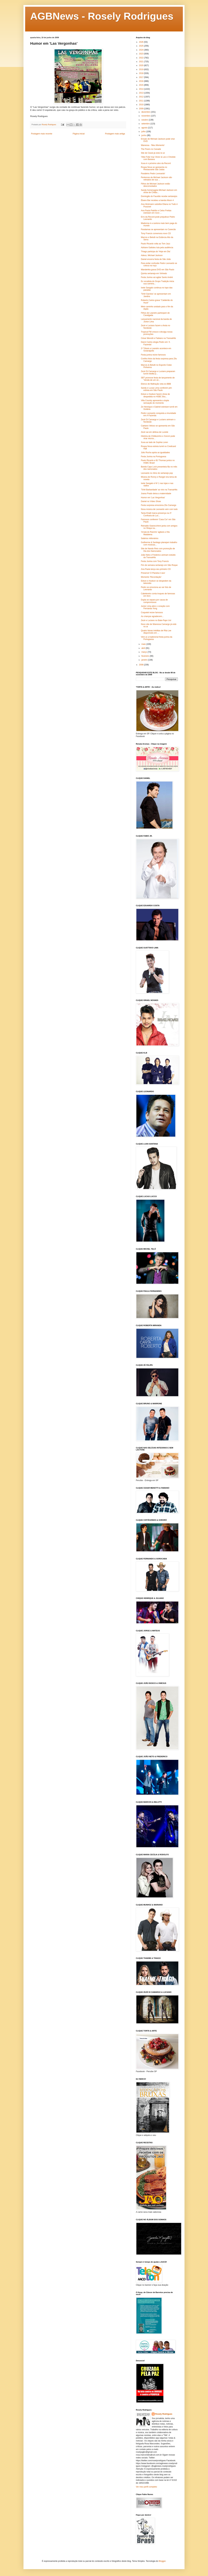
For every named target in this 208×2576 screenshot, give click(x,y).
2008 (141, 665)
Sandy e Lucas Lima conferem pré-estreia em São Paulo (156, 389)
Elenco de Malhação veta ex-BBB (156, 384)
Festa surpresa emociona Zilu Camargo (158, 505)
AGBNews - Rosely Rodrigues (101, 16)
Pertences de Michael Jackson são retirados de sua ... (156, 178)
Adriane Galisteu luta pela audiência (157, 247)
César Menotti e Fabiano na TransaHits (158, 338)
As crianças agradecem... (152, 616)
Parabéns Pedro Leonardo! (153, 173)
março (144, 652)
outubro (145, 120)
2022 (141, 58)
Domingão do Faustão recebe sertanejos (159, 196)
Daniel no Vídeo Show (151, 501)
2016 (141, 81)
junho (144, 135)
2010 (141, 104)
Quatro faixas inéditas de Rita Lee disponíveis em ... (156, 631)
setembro (145, 123)
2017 (141, 77)
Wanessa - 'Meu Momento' (153, 145)
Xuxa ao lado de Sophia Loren (154, 442)
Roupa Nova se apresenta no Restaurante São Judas (154, 168)
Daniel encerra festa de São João (156, 259)
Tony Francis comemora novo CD (156, 233)
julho (143, 131)
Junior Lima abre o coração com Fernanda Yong (155, 607)
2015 (141, 85)
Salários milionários (149, 538)
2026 (141, 42)
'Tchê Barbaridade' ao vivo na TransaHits (159, 489)
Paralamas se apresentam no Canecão (158, 229)
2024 (141, 50)
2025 (141, 46)
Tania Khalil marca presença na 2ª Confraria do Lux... (156, 514)
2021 (141, 61)
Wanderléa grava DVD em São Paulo (157, 269)
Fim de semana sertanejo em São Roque (159, 565)
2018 (141, 73)
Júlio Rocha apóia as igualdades (155, 452)
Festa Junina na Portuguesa (153, 456)
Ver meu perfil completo (146, 2487)
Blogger (162, 2561)
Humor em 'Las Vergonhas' (153, 497)
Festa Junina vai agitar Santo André (157, 277)
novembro (146, 116)
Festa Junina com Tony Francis (155, 561)
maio (143, 644)
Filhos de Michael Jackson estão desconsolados (155, 185)
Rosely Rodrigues (163, 2414)
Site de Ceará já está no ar (153, 153)
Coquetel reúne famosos (152, 612)
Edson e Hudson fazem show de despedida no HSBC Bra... (155, 395)
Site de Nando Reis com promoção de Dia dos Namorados (158, 549)
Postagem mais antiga (115, 134)
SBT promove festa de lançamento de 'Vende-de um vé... (158, 379)
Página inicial (79, 134)
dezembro (146, 112)
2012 (141, 97)
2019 (141, 69)
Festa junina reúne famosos (153, 355)
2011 (141, 101)
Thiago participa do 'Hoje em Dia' (155, 251)
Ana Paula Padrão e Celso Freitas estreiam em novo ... (156, 211)
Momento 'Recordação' (151, 577)
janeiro (144, 660)
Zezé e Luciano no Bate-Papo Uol (156, 620)
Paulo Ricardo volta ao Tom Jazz (155, 243)
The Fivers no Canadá (151, 149)
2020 (141, 65)
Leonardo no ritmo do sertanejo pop (157, 473)
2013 (141, 93)
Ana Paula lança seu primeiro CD (156, 569)
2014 (141, 89)
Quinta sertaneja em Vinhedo (154, 273)
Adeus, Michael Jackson (152, 255)
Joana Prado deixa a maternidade (156, 493)
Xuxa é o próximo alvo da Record (156, 163)
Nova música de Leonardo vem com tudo (159, 509)
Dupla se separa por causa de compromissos (154, 601)
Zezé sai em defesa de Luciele (154, 432)
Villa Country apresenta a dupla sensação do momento (155, 401)
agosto (144, 128)
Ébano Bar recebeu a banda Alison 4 (157, 200)
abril (143, 648)
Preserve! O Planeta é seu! (153, 573)
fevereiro (145, 656)
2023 (141, 54)
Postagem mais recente (41, 134)
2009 (141, 108)
